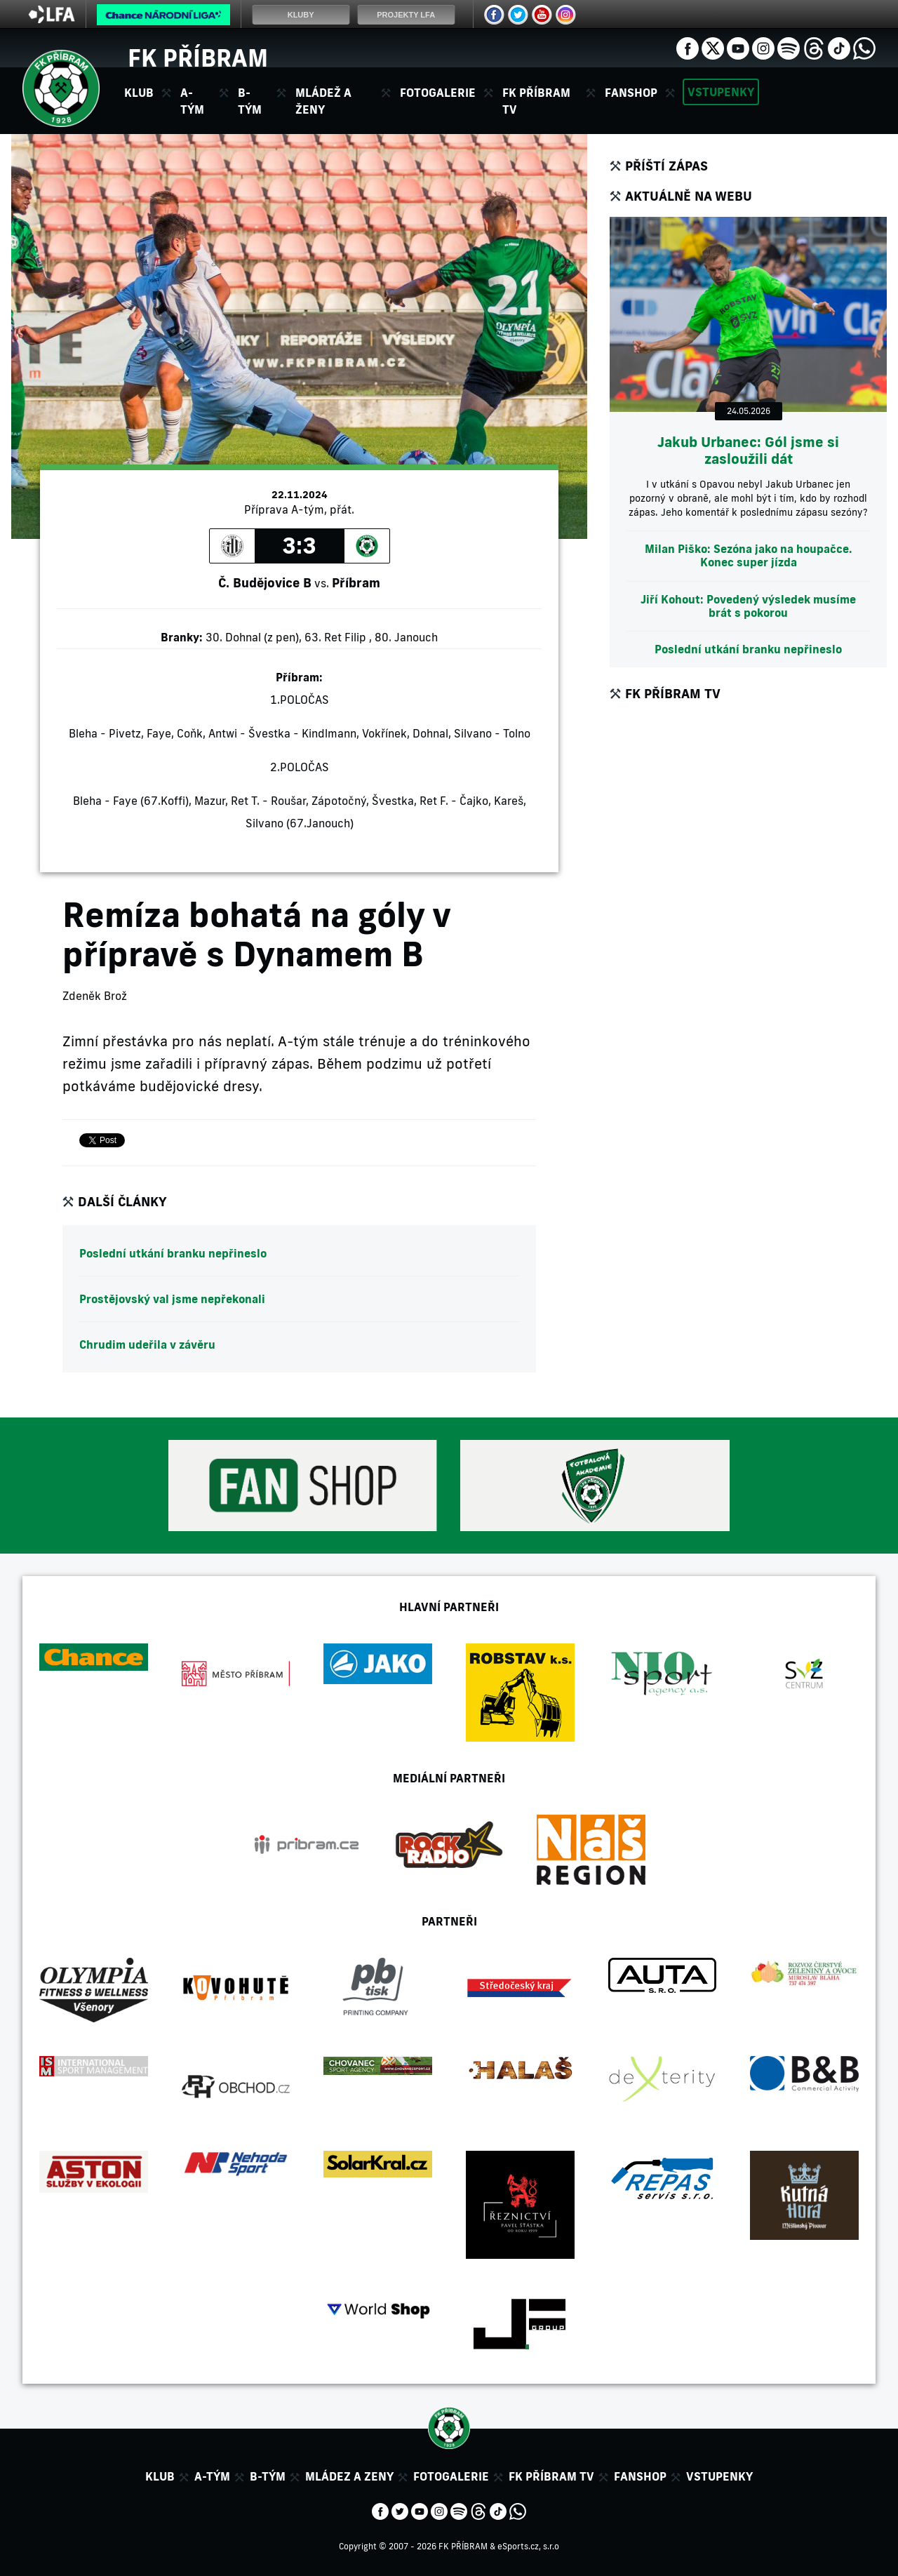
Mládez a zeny (349, 2476)
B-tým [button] (250, 101)
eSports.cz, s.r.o (528, 2546)
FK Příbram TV (536, 101)
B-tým (268, 2476)
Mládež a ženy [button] (323, 101)
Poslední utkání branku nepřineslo (173, 1253)
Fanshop (631, 93)
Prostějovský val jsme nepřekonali (172, 1299)
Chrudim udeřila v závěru (147, 1344)
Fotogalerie (438, 93)
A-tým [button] (192, 101)
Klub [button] (139, 93)
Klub (160, 2476)
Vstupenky (721, 92)
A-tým (212, 2476)
